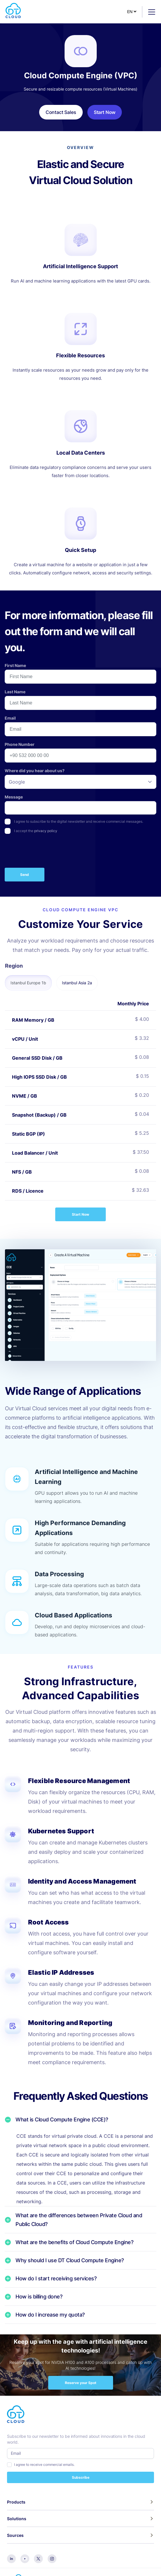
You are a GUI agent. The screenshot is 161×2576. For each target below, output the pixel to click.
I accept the (35, 831)
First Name (15, 665)
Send (24, 874)
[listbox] (80, 782)
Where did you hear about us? (35, 770)
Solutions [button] (16, 2518)
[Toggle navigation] (149, 12)
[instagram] (52, 2558)
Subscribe (80, 2477)
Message (14, 796)
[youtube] (24, 2558)
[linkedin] (11, 2558)
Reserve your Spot (80, 2383)
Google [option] (17, 782)
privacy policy (45, 831)
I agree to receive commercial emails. (44, 2464)
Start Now (80, 1214)
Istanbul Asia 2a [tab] (77, 982)
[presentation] (49, 851)
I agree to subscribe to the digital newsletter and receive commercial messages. (78, 821)
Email (10, 718)
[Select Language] (131, 11)
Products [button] (16, 2501)
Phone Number (19, 744)
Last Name (15, 691)
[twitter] (38, 2558)
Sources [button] (15, 2535)
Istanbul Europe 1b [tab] (28, 982)
